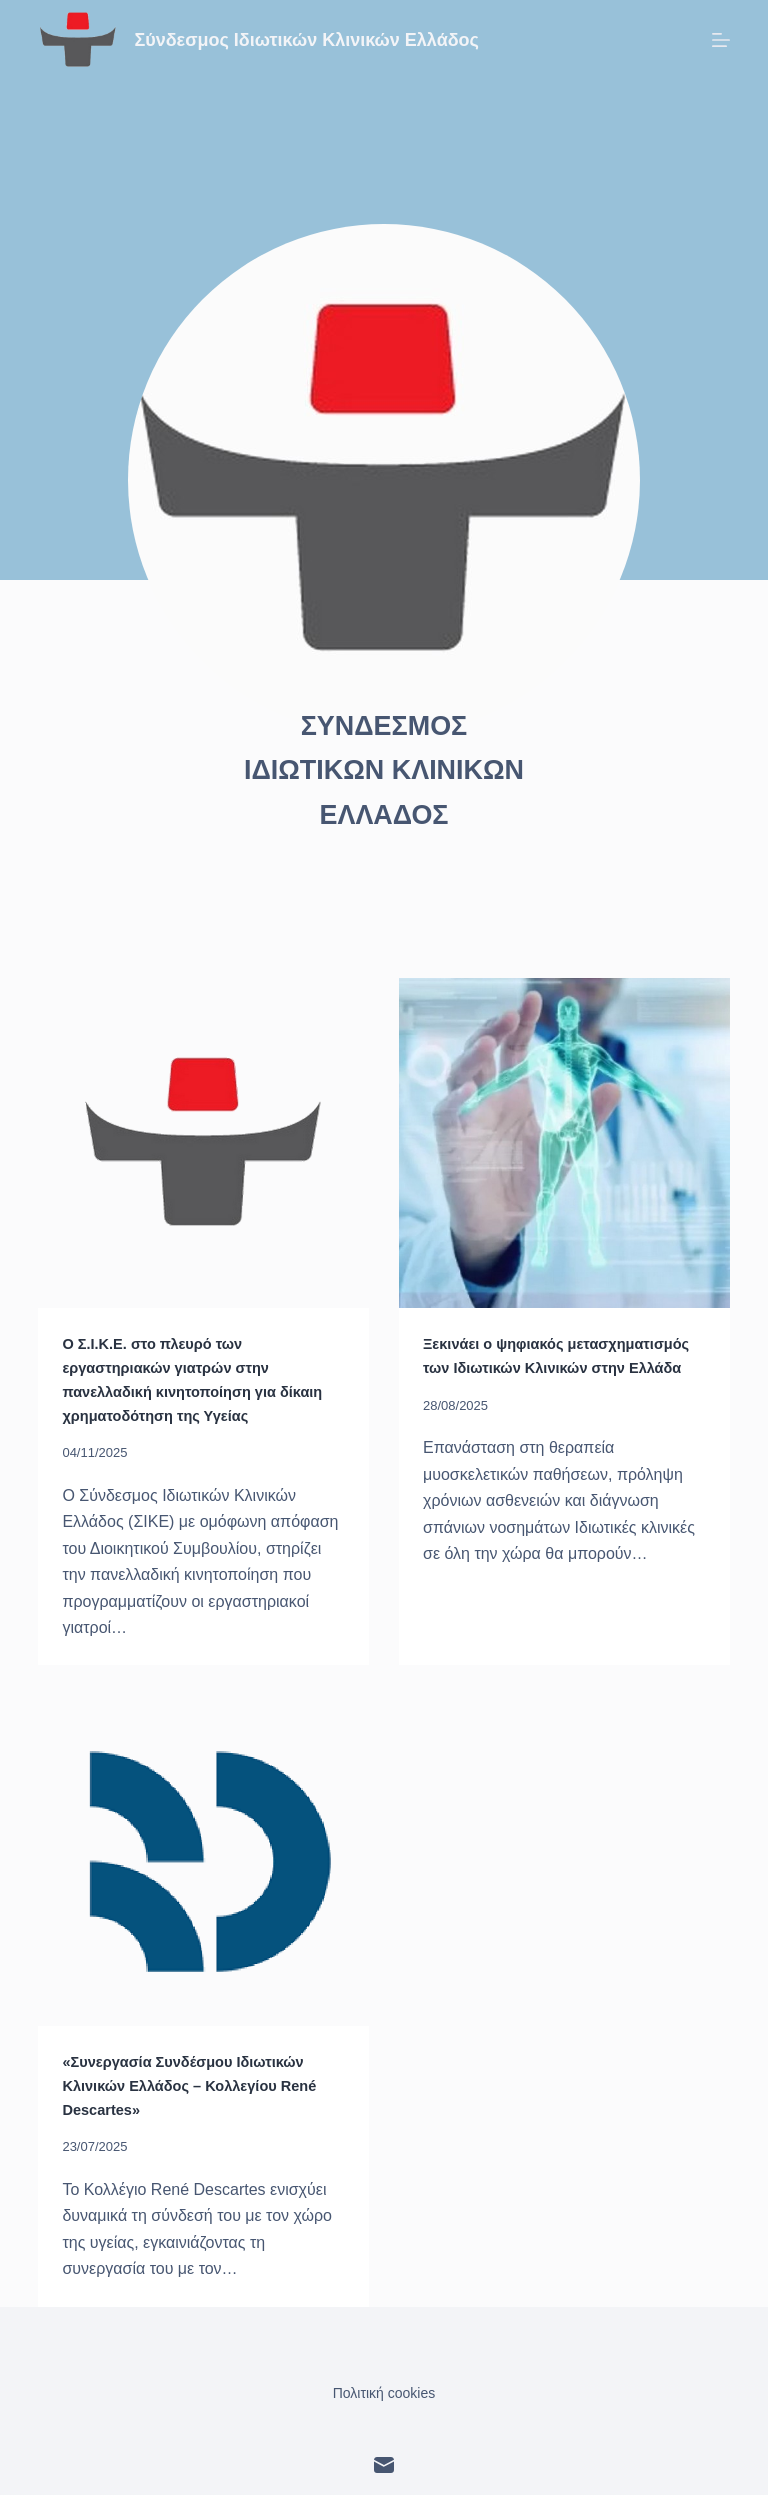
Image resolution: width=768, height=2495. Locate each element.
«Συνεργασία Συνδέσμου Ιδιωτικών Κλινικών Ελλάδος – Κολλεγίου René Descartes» (196, 2081)
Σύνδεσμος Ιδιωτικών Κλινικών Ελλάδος (306, 40)
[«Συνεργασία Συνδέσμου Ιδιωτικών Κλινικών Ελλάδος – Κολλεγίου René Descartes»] (203, 1858)
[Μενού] (721, 40)
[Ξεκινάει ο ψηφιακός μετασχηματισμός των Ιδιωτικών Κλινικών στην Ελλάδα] (564, 1143)
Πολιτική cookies (384, 2388)
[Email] (384, 2460)
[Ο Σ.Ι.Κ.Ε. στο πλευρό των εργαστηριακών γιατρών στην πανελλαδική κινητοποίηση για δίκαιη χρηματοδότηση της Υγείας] (203, 1143)
